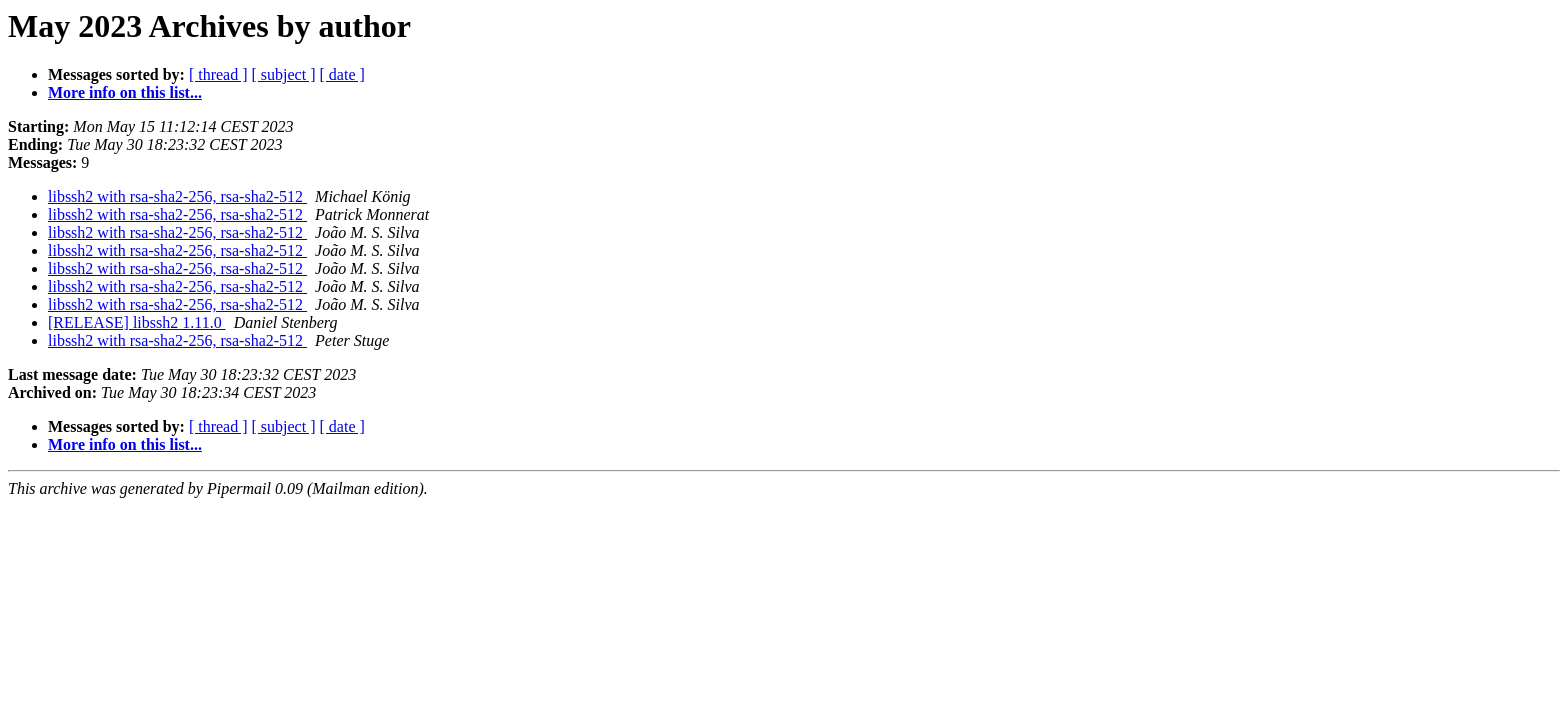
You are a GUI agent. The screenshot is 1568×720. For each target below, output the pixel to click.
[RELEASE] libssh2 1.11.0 (137, 322)
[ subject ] (284, 74)
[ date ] (342, 74)
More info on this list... (125, 92)
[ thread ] (218, 74)
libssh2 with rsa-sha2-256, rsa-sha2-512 (177, 196)
